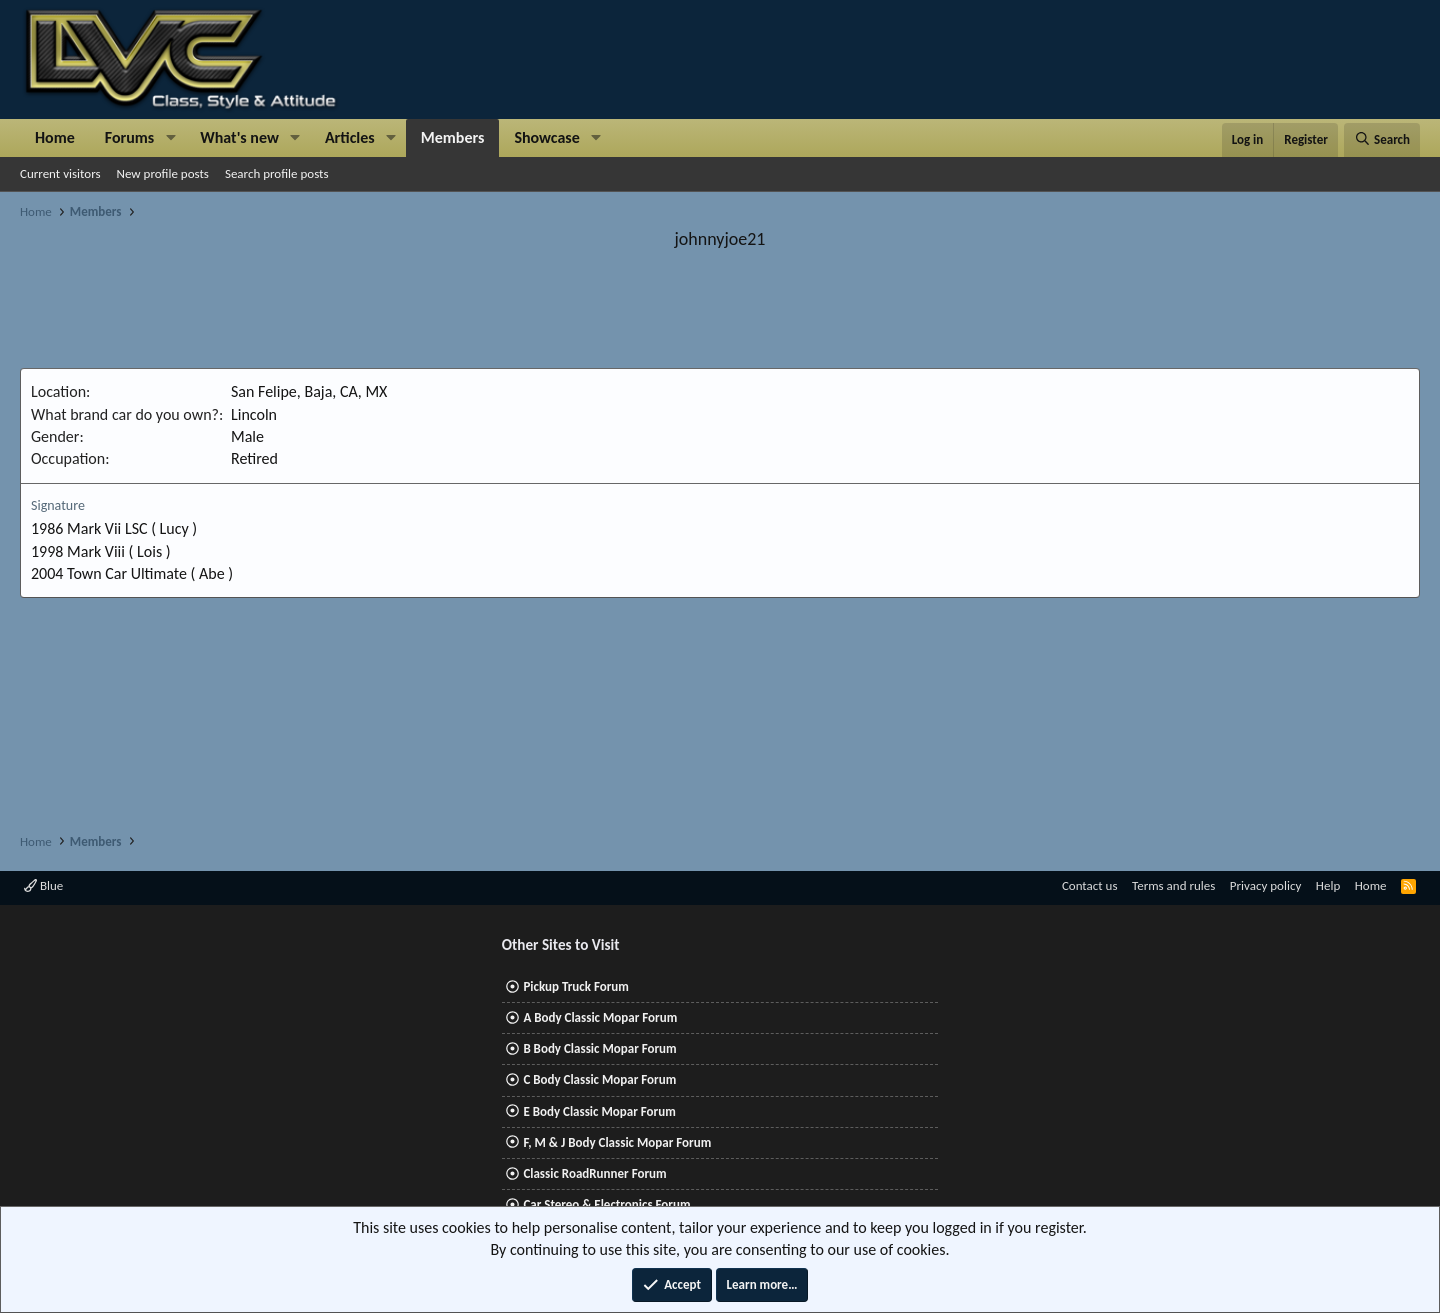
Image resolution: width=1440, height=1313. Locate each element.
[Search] (1382, 140)
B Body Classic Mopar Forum (599, 1048)
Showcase (546, 137)
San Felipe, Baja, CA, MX (309, 391)
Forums (129, 137)
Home (55, 137)
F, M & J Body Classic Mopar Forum (617, 1142)
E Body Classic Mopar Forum (599, 1111)
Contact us (1090, 885)
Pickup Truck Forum (575, 986)
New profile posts (163, 173)
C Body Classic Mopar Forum (599, 1079)
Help (1328, 885)
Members (453, 137)
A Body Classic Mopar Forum (600, 1017)
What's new (239, 137)
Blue (43, 885)
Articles (350, 137)
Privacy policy (1266, 885)
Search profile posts (277, 173)
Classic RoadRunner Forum (594, 1173)
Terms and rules (1173, 885)
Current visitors (60, 173)
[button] (170, 138)
